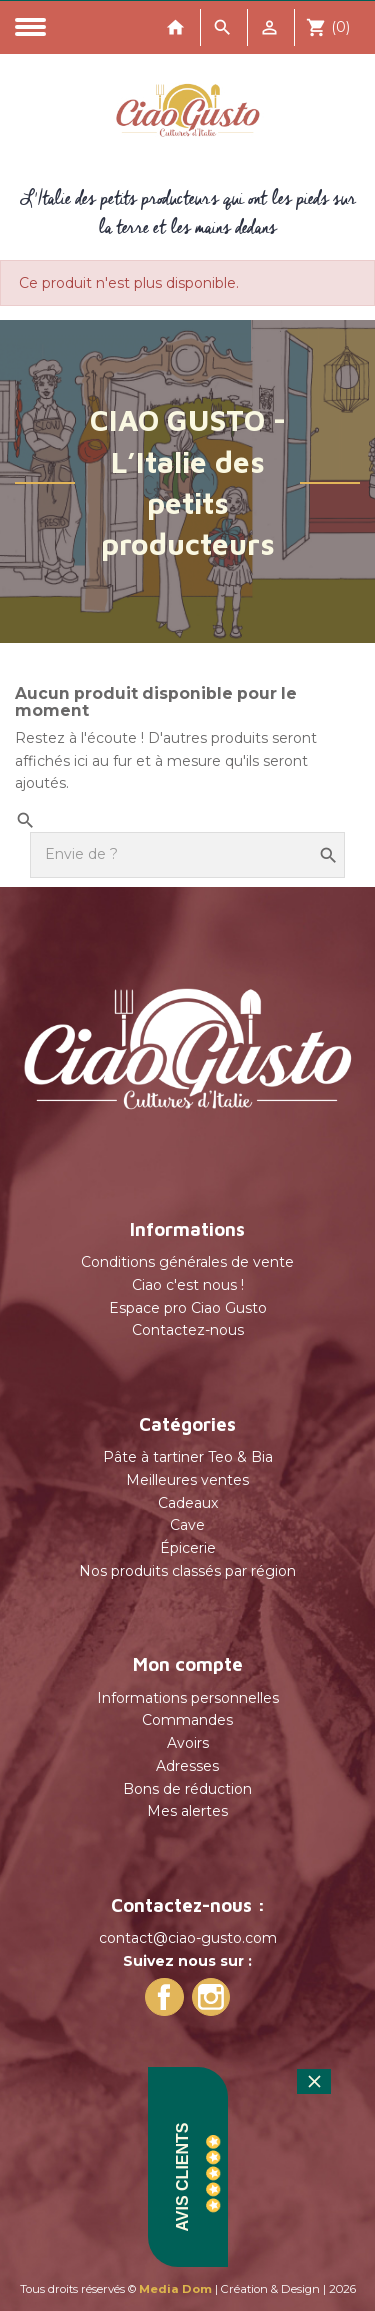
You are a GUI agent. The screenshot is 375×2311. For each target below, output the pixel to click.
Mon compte (188, 1664)
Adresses (187, 1766)
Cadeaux (188, 1503)
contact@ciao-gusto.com (188, 1938)
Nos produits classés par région (187, 1571)
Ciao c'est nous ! (188, 1285)
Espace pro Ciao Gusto (188, 1308)
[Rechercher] (187, 855)
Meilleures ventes (187, 1480)
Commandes (187, 1720)
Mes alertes (187, 1811)
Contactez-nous (188, 1330)
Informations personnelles (188, 1698)
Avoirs (188, 1743)
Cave (187, 1525)
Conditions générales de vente (187, 1262)
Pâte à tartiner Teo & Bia (188, 1457)
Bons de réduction (187, 1789)
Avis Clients (182, 2177)
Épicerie (188, 1548)
